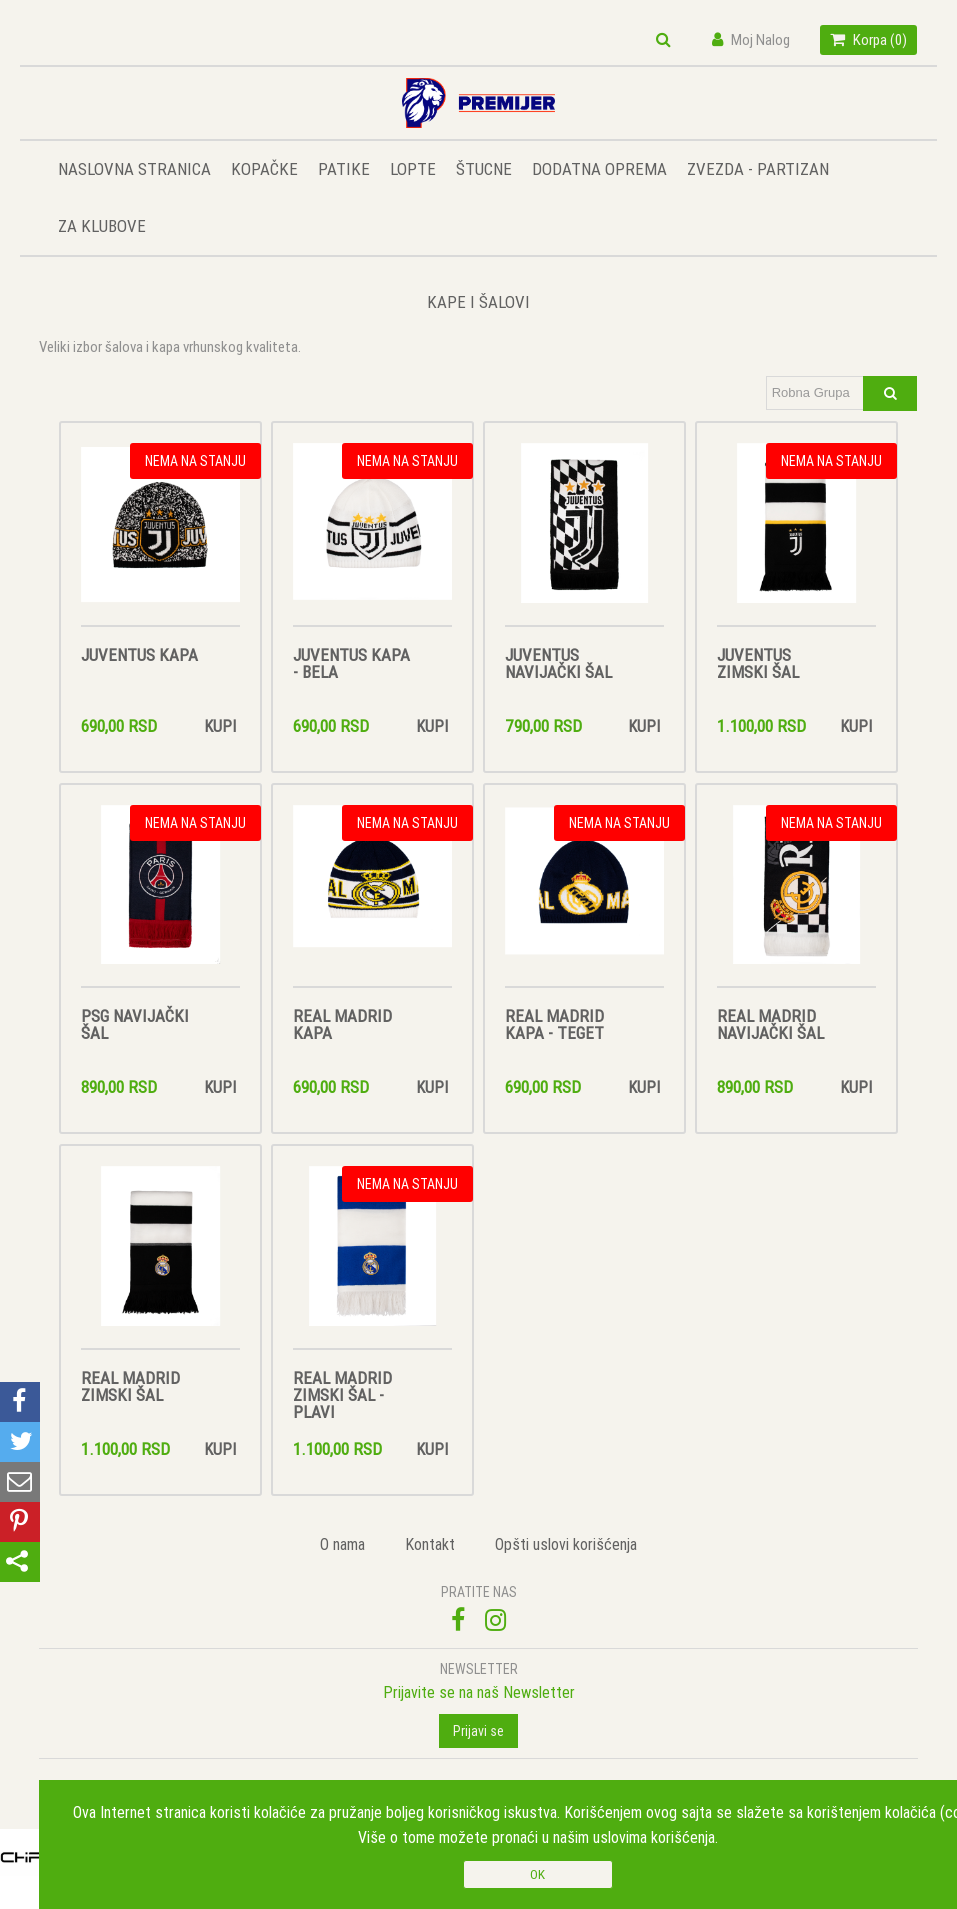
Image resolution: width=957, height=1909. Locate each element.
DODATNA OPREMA (599, 169)
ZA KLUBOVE (102, 226)
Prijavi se (478, 1731)
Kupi (220, 726)
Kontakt (430, 1544)
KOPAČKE (264, 169)
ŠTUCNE (484, 169)
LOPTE (413, 169)
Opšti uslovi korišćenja (566, 1544)
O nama (342, 1544)
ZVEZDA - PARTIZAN (758, 169)
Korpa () (868, 39)
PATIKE (344, 169)
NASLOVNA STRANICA (134, 169)
